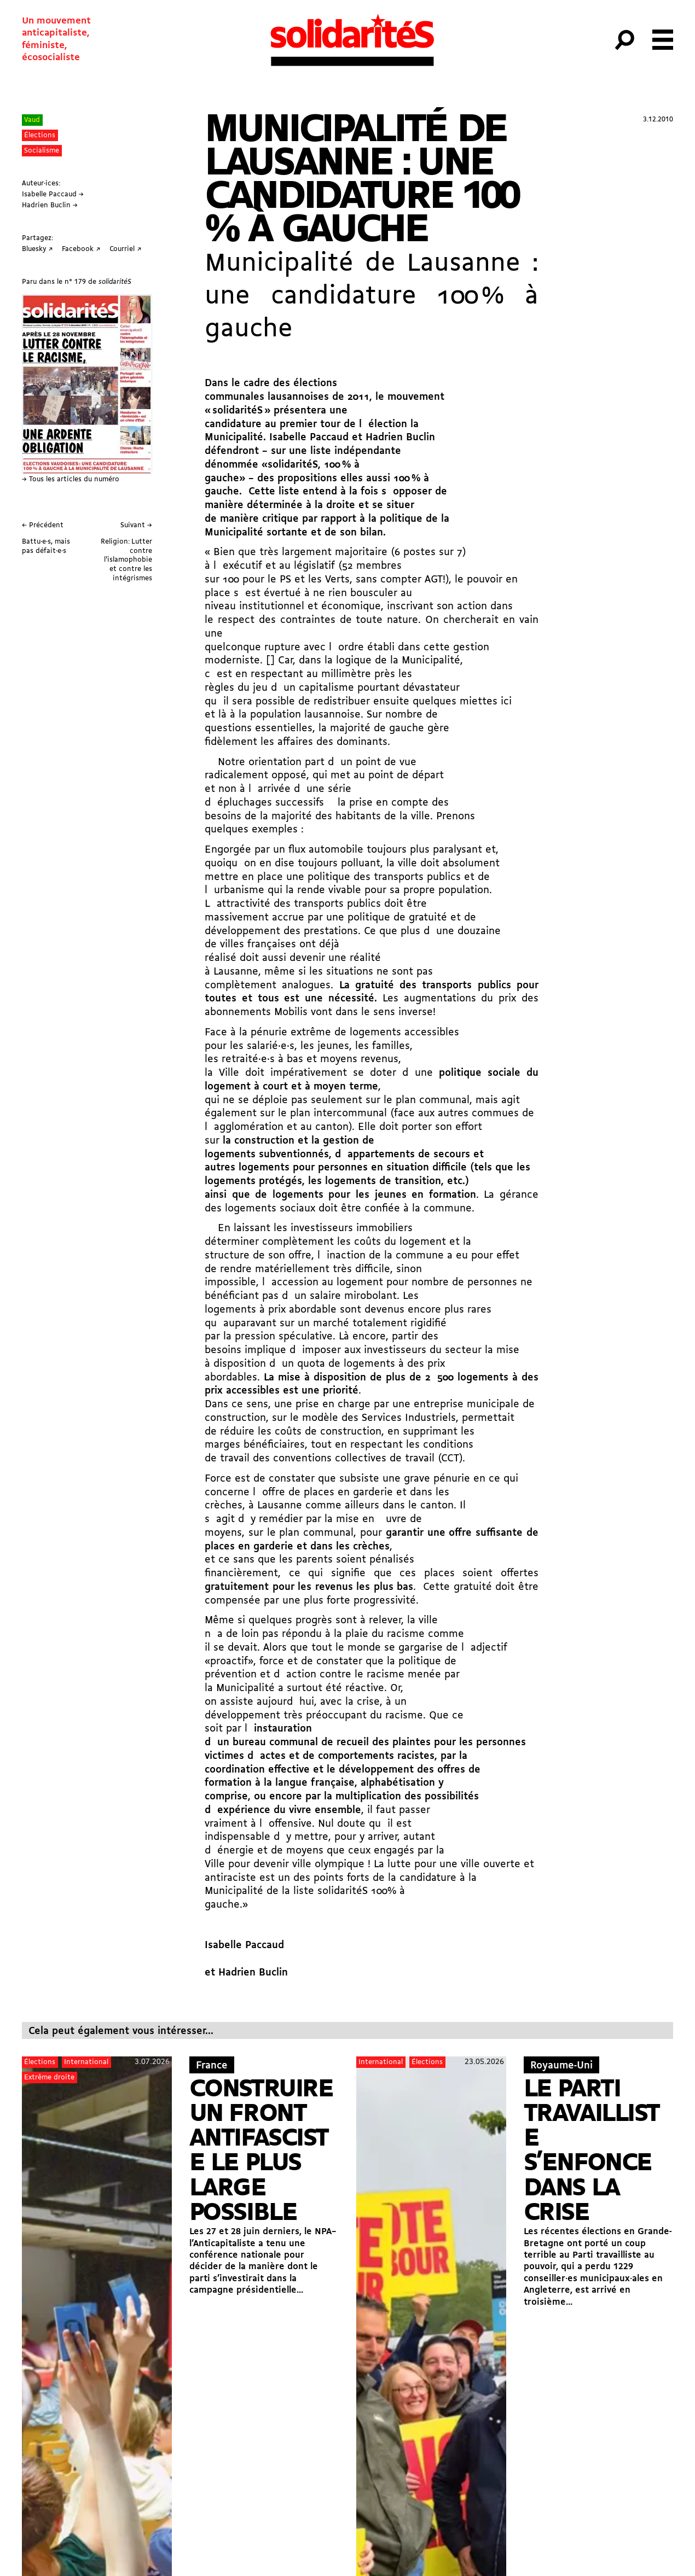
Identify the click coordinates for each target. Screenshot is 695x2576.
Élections (39, 135)
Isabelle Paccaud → (53, 194)
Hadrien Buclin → (50, 205)
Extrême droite (49, 2077)
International (86, 2062)
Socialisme (41, 150)
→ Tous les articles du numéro (70, 479)
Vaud (32, 120)
